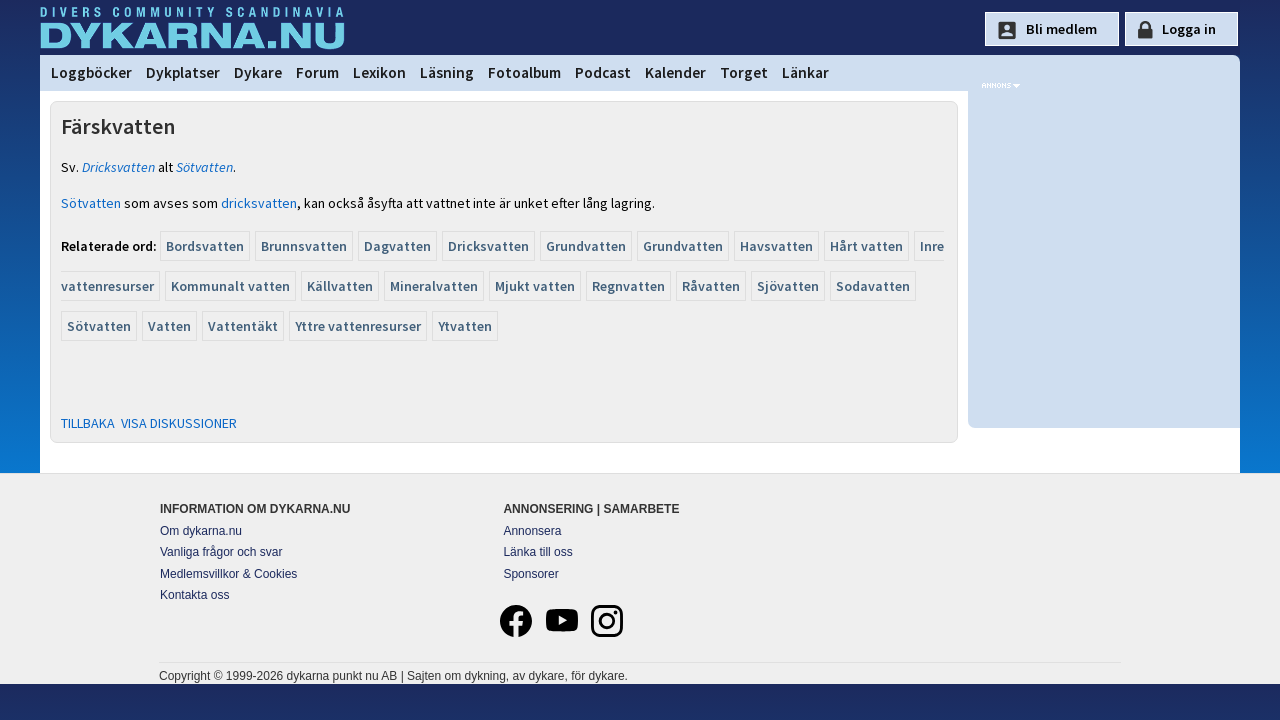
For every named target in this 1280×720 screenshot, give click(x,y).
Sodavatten (873, 286)
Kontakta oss (194, 595)
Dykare (258, 72)
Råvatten (711, 286)
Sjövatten (788, 286)
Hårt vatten (866, 246)
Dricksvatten (118, 167)
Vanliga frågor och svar (221, 552)
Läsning (447, 72)
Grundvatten (586, 246)
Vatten (169, 326)
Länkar (805, 72)
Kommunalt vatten (230, 286)
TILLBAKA (88, 423)
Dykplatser (183, 72)
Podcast (603, 72)
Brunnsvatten (304, 246)
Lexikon (379, 72)
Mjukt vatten (535, 286)
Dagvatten (397, 246)
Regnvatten (628, 286)
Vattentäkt (243, 326)
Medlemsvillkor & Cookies (228, 574)
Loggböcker (91, 72)
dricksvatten (259, 203)
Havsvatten (776, 246)
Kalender (675, 72)
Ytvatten (465, 326)
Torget (744, 72)
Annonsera (532, 531)
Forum (317, 72)
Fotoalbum (524, 72)
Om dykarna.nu (201, 531)
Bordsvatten (205, 246)
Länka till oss (537, 552)
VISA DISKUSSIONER (179, 423)
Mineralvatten (434, 286)
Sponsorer (530, 574)
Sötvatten (204, 167)
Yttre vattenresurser (358, 326)
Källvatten (340, 286)
